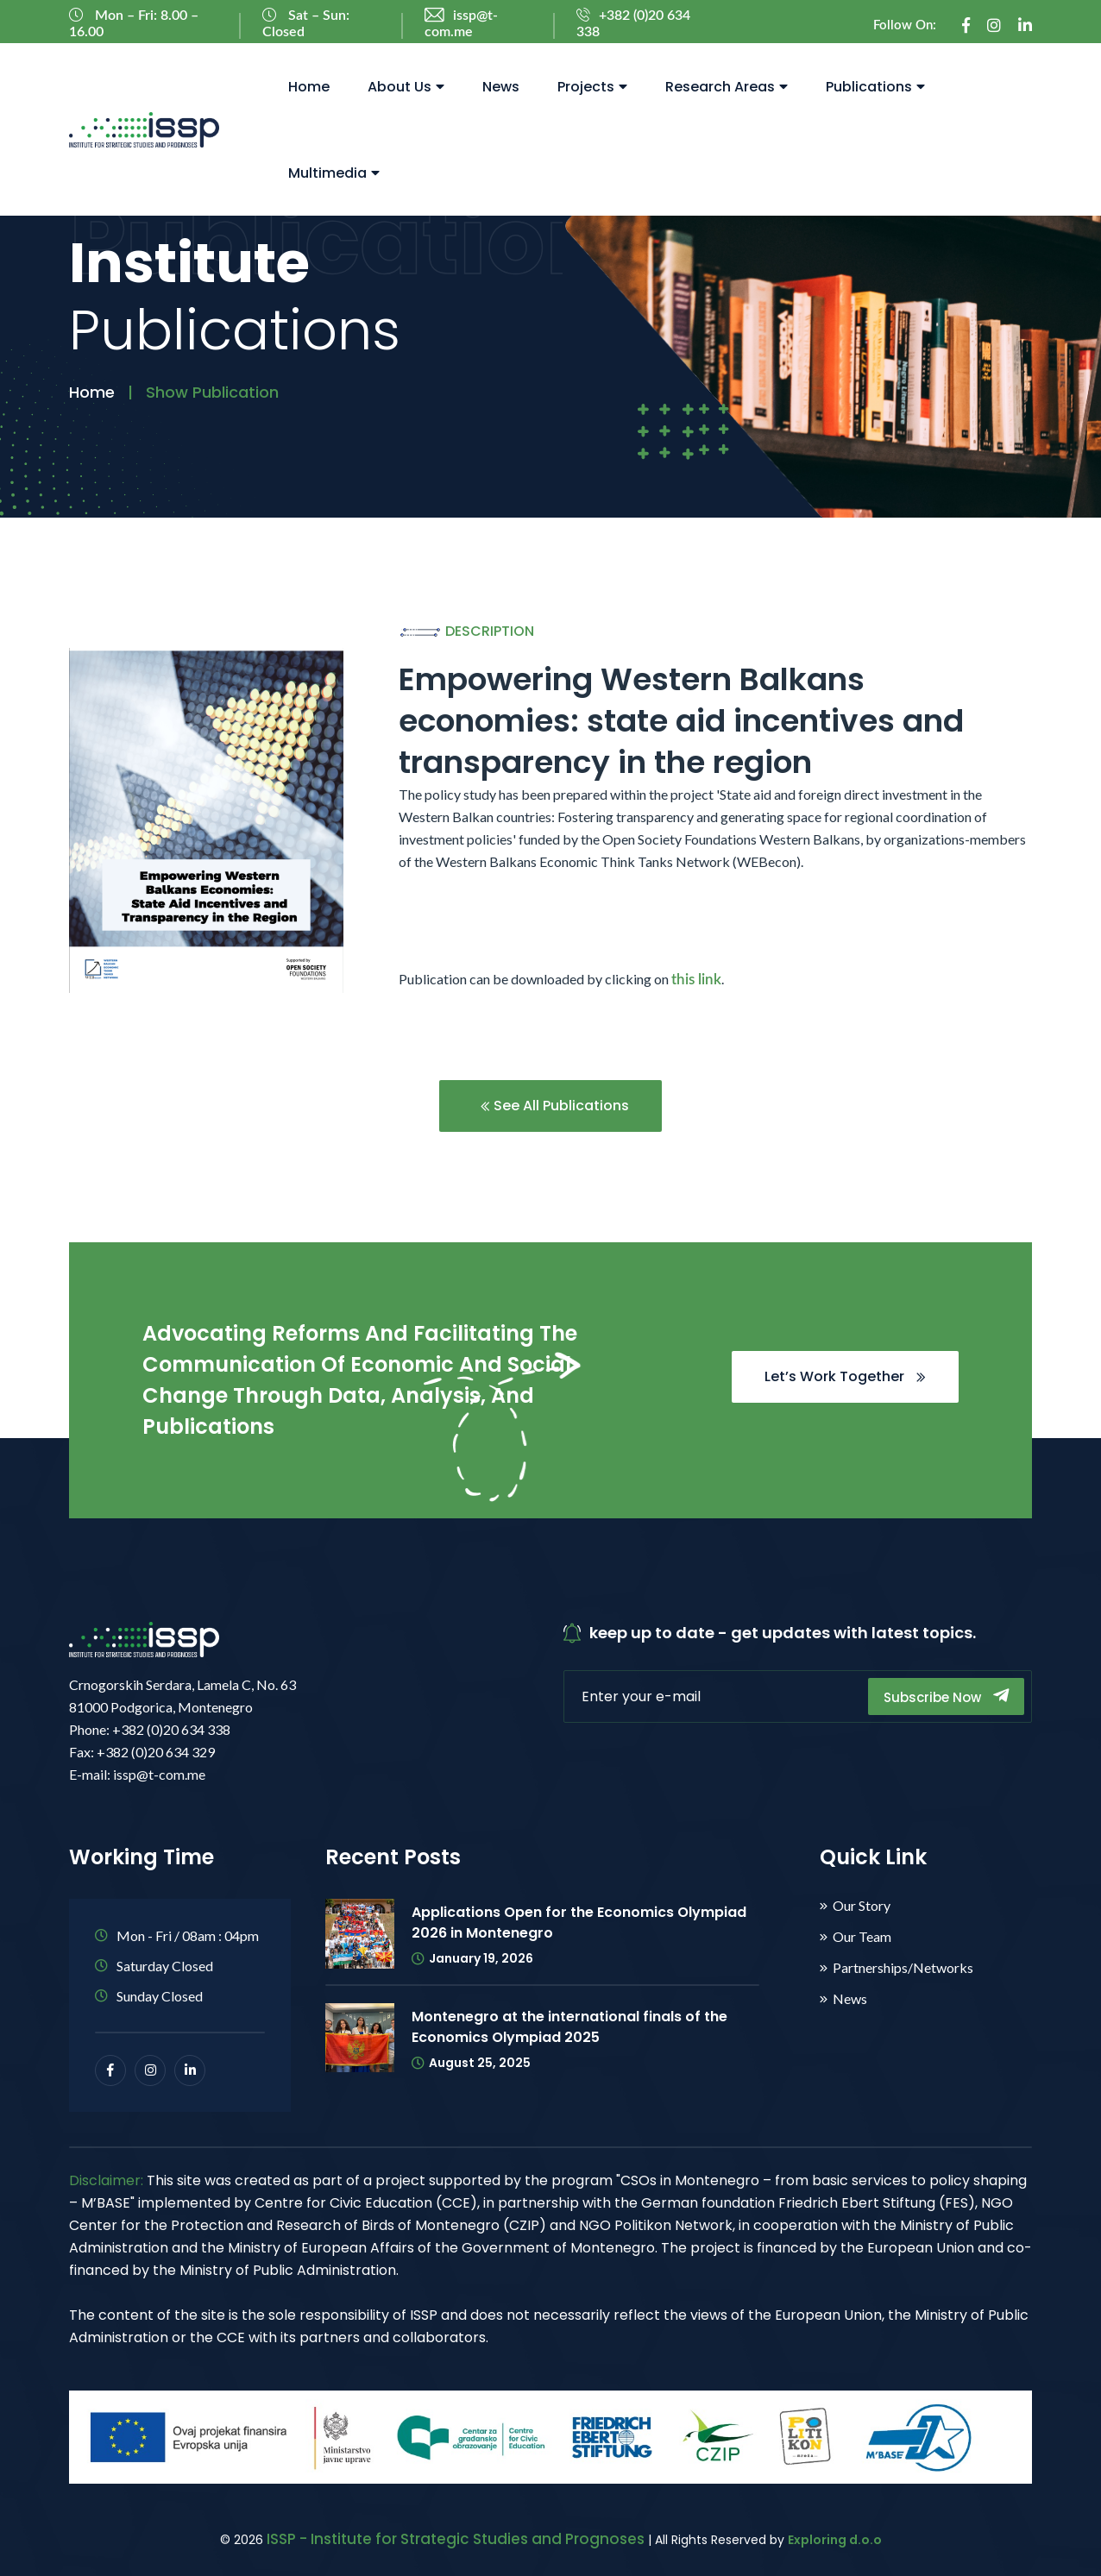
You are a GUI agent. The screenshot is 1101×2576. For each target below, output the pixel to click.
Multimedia (334, 173)
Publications (875, 87)
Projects (592, 87)
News (500, 87)
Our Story (861, 1906)
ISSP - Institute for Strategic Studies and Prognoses (456, 2539)
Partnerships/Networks (903, 1968)
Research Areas (726, 87)
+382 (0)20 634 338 (633, 24)
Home (309, 87)
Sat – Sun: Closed (305, 23)
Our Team (862, 1937)
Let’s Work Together (845, 1376)
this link (696, 979)
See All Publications (555, 1105)
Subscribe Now (946, 1696)
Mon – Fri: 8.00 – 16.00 (133, 23)
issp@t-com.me (461, 24)
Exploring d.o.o (835, 2539)
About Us (406, 87)
